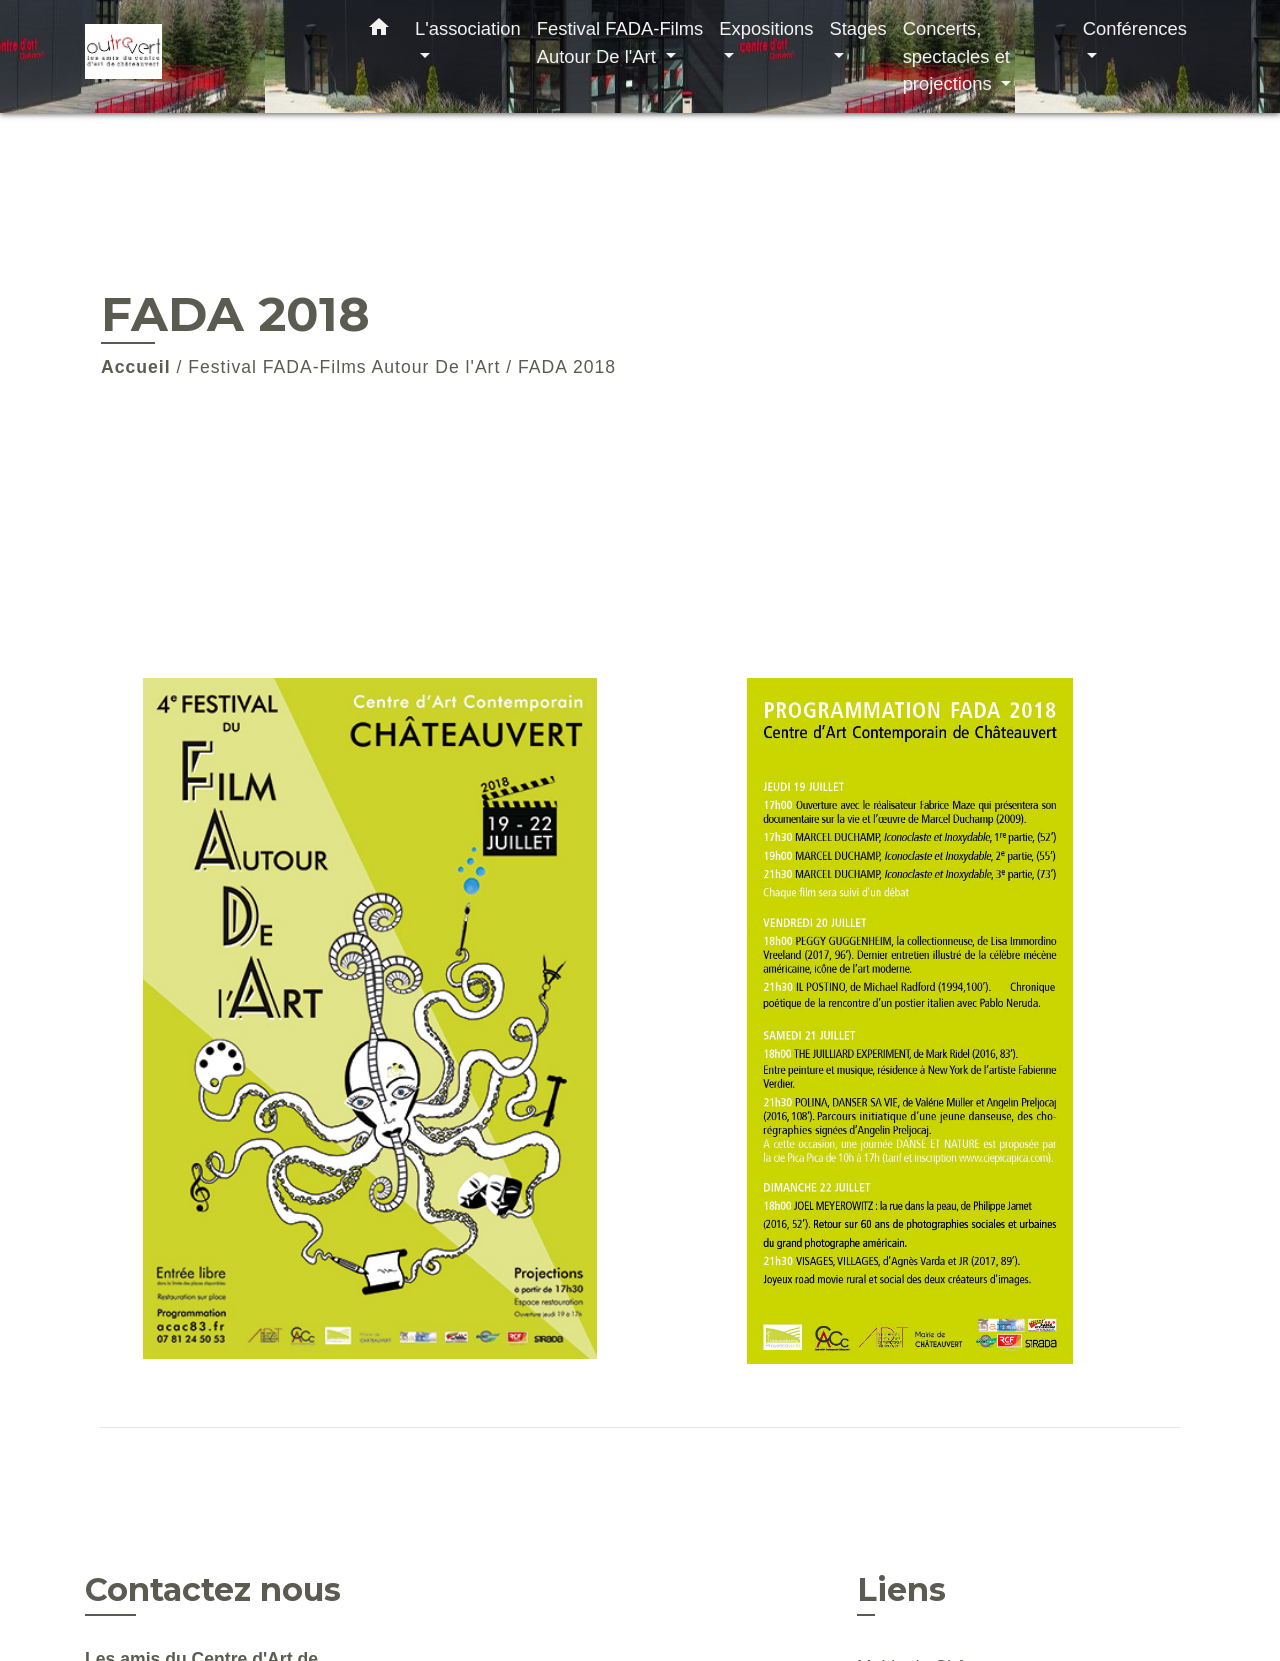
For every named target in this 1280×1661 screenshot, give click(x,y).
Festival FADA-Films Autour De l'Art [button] (620, 42)
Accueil (136, 367)
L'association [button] (468, 28)
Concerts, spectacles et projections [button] (956, 56)
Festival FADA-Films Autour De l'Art (344, 367)
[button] (379, 31)
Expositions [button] (766, 28)
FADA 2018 (567, 367)
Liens (901, 1589)
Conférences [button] (1135, 28)
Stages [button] (857, 28)
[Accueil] (210, 56)
